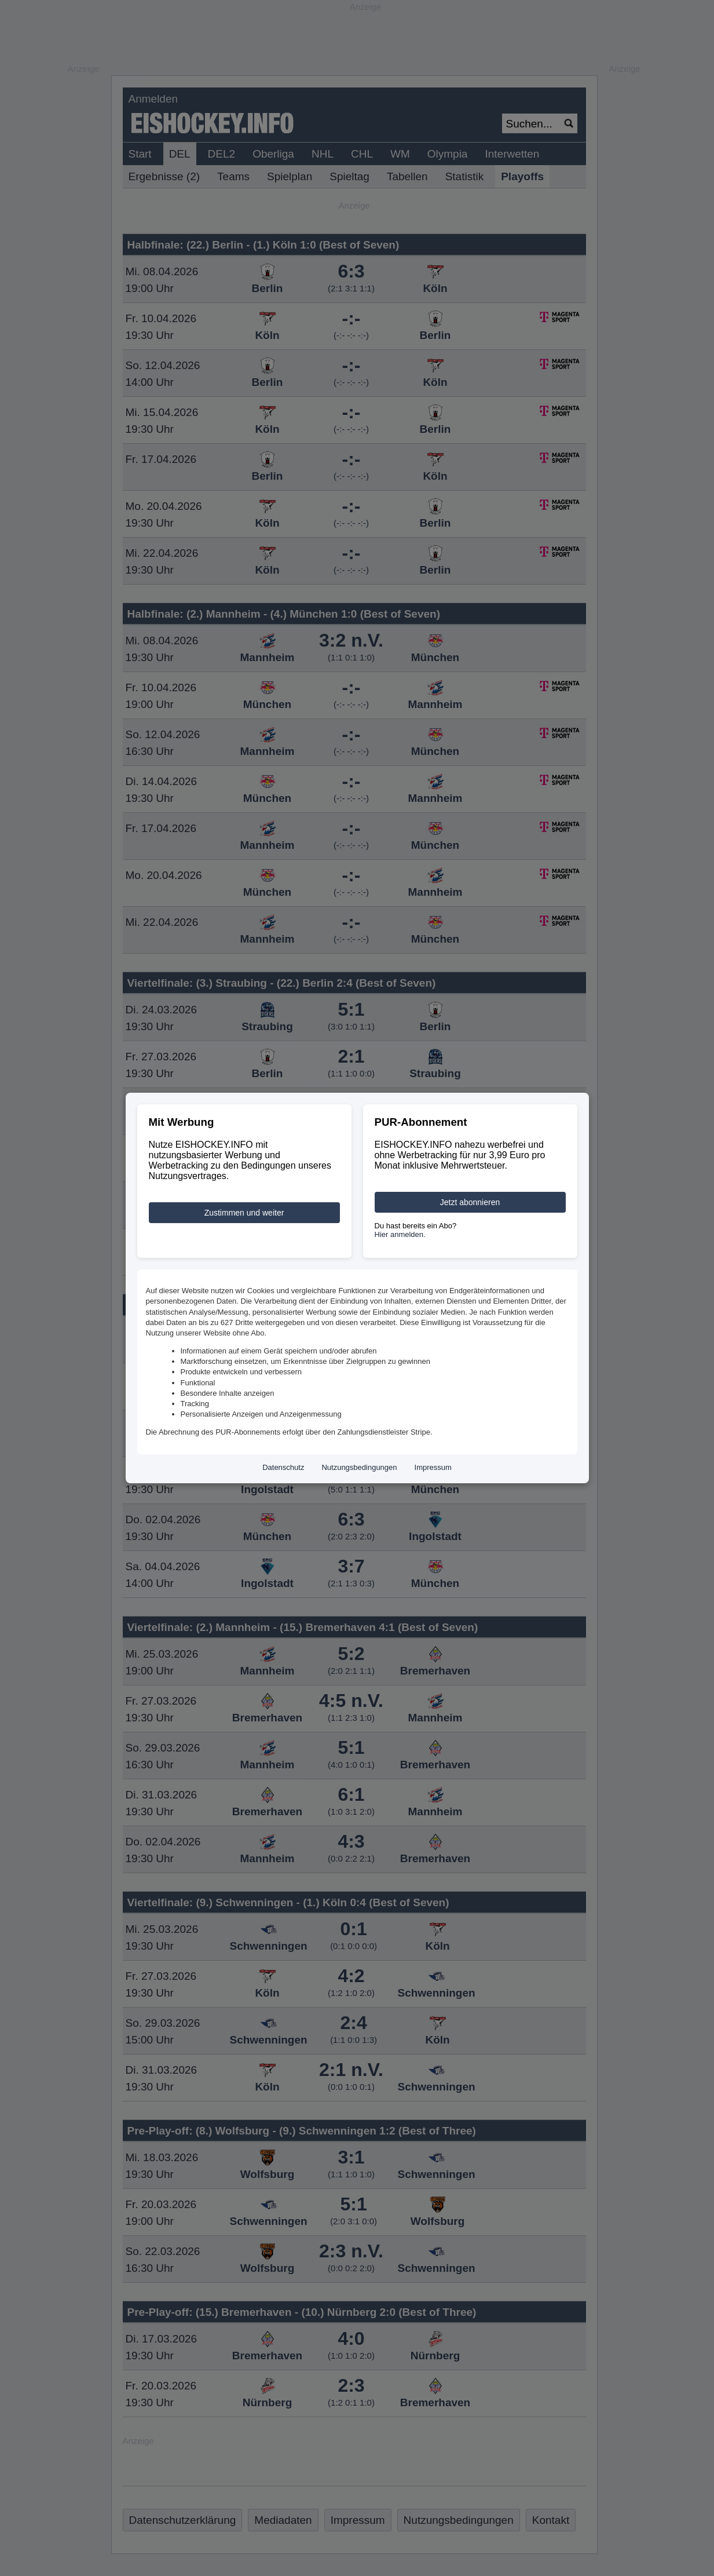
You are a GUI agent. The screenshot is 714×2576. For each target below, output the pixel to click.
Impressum (433, 1467)
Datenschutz (283, 1467)
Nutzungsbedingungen (359, 1467)
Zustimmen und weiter (244, 1212)
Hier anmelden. (400, 1234)
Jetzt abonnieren (470, 1202)
